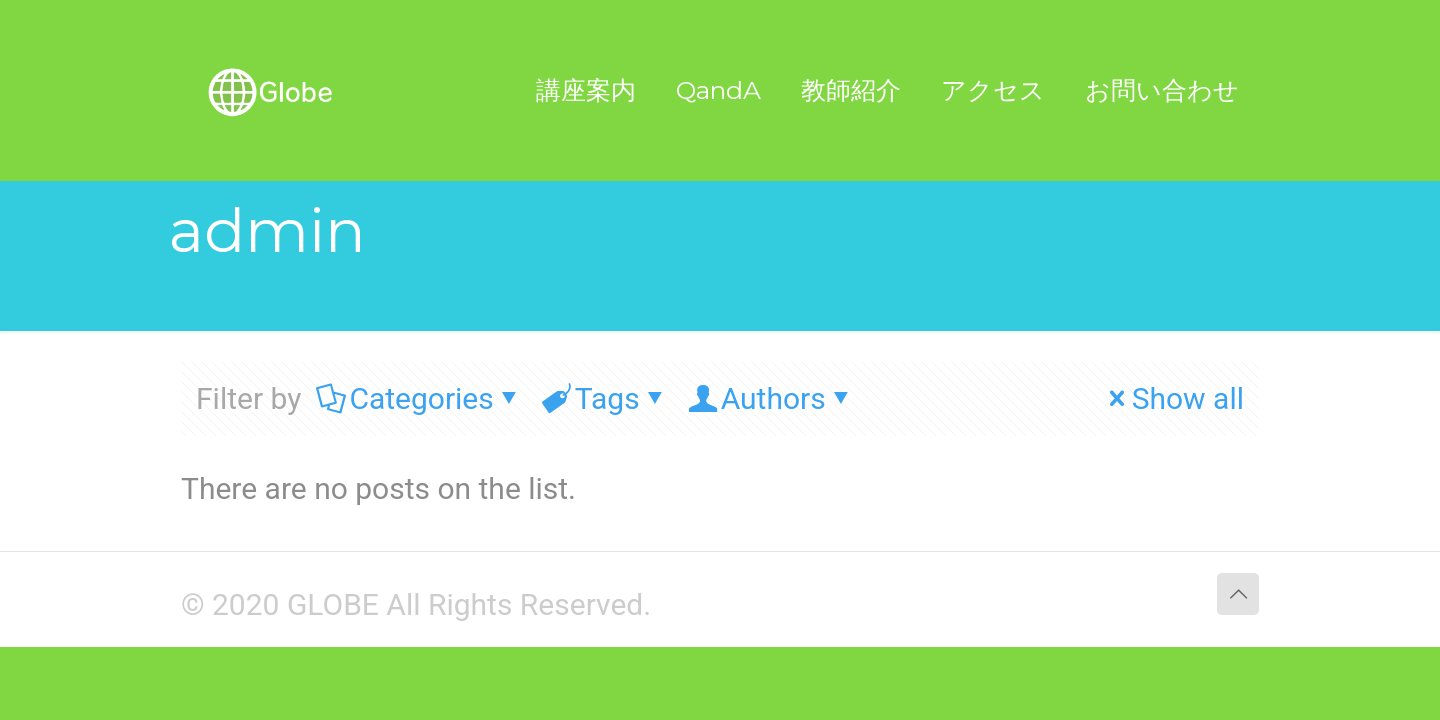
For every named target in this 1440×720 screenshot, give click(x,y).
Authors (772, 398)
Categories (419, 398)
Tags (606, 398)
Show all (1173, 398)
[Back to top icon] (1238, 594)
